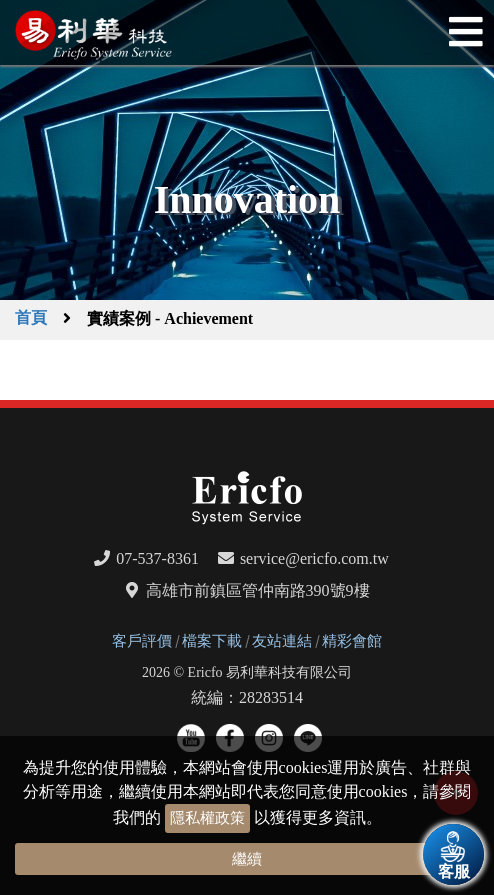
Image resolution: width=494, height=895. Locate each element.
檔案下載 (212, 641)
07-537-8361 (157, 558)
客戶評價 (142, 641)
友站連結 (282, 641)
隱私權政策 (207, 818)
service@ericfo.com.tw (314, 558)
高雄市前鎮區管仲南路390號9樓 (258, 590)
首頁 (31, 318)
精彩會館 (352, 641)
